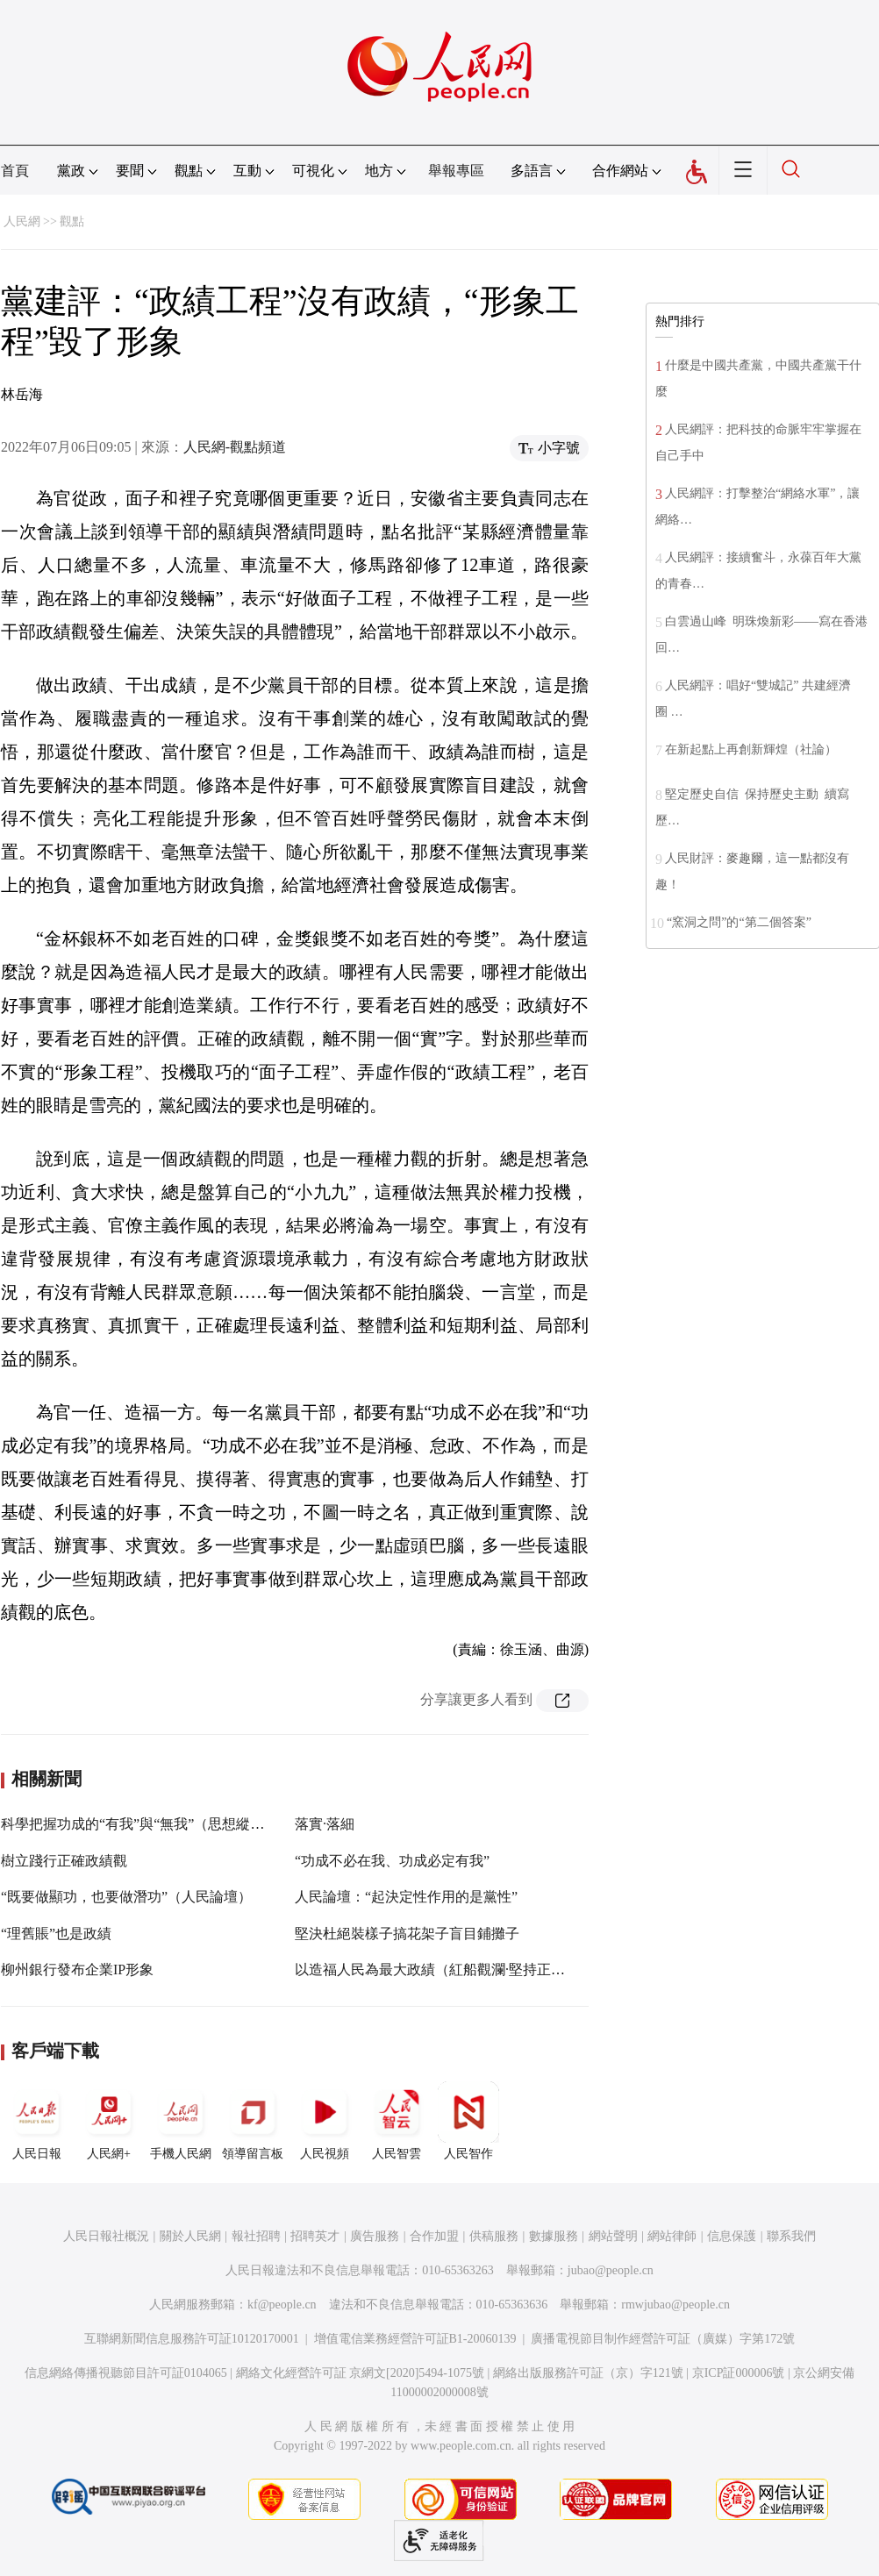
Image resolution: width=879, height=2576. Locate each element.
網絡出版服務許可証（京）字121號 (588, 2373)
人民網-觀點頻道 (234, 446)
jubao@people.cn (611, 2270)
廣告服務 (374, 2236)
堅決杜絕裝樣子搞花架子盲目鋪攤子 (407, 1933)
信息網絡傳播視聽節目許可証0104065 (126, 2373)
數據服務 (553, 2236)
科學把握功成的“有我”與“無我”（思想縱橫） (139, 1823)
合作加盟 (434, 2236)
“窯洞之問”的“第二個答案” (739, 922)
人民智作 (468, 2120)
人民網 (22, 221)
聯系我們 (791, 2236)
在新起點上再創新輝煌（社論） (751, 749)
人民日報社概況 (106, 2236)
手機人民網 (180, 2120)
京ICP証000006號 (738, 2373)
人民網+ (108, 2120)
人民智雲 (396, 2120)
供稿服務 (493, 2236)
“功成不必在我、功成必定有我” (392, 1860)
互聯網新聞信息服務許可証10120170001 (191, 2338)
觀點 (72, 221)
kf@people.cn (282, 2304)
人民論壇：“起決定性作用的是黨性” (406, 1896)
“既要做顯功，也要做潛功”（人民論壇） (126, 1896)
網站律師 (672, 2236)
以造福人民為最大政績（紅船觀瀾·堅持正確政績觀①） (465, 1969)
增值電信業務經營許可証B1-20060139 (415, 2338)
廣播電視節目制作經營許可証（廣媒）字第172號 (663, 2338)
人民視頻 (324, 2120)
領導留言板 (252, 2120)
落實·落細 (324, 1823)
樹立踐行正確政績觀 (64, 1860)
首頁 (15, 170)
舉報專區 (456, 170)
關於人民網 (190, 2236)
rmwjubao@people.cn (675, 2304)
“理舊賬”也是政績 (56, 1933)
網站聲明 (613, 2236)
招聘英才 (314, 2236)
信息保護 (731, 2236)
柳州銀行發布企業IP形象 (77, 1969)
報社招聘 (256, 2236)
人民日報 (37, 2120)
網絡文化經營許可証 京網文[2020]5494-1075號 (360, 2373)
